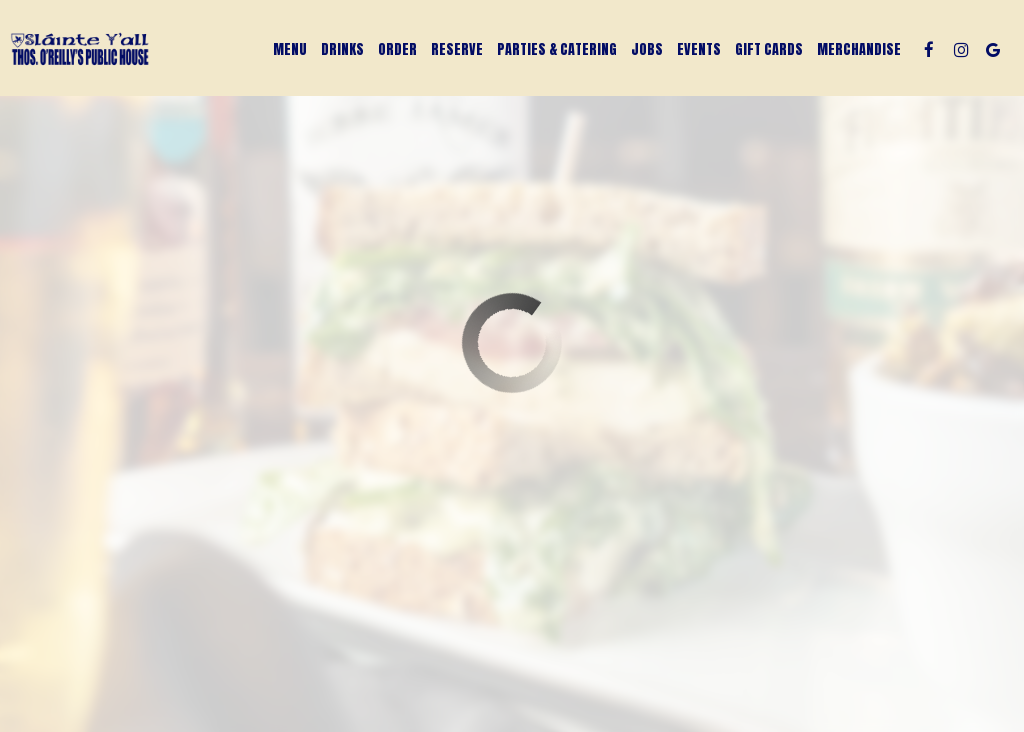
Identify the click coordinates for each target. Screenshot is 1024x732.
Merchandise (859, 50)
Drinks (342, 50)
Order (397, 50)
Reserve (457, 50)
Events (699, 50)
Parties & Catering (557, 50)
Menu (290, 50)
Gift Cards (769, 50)
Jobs (647, 50)
